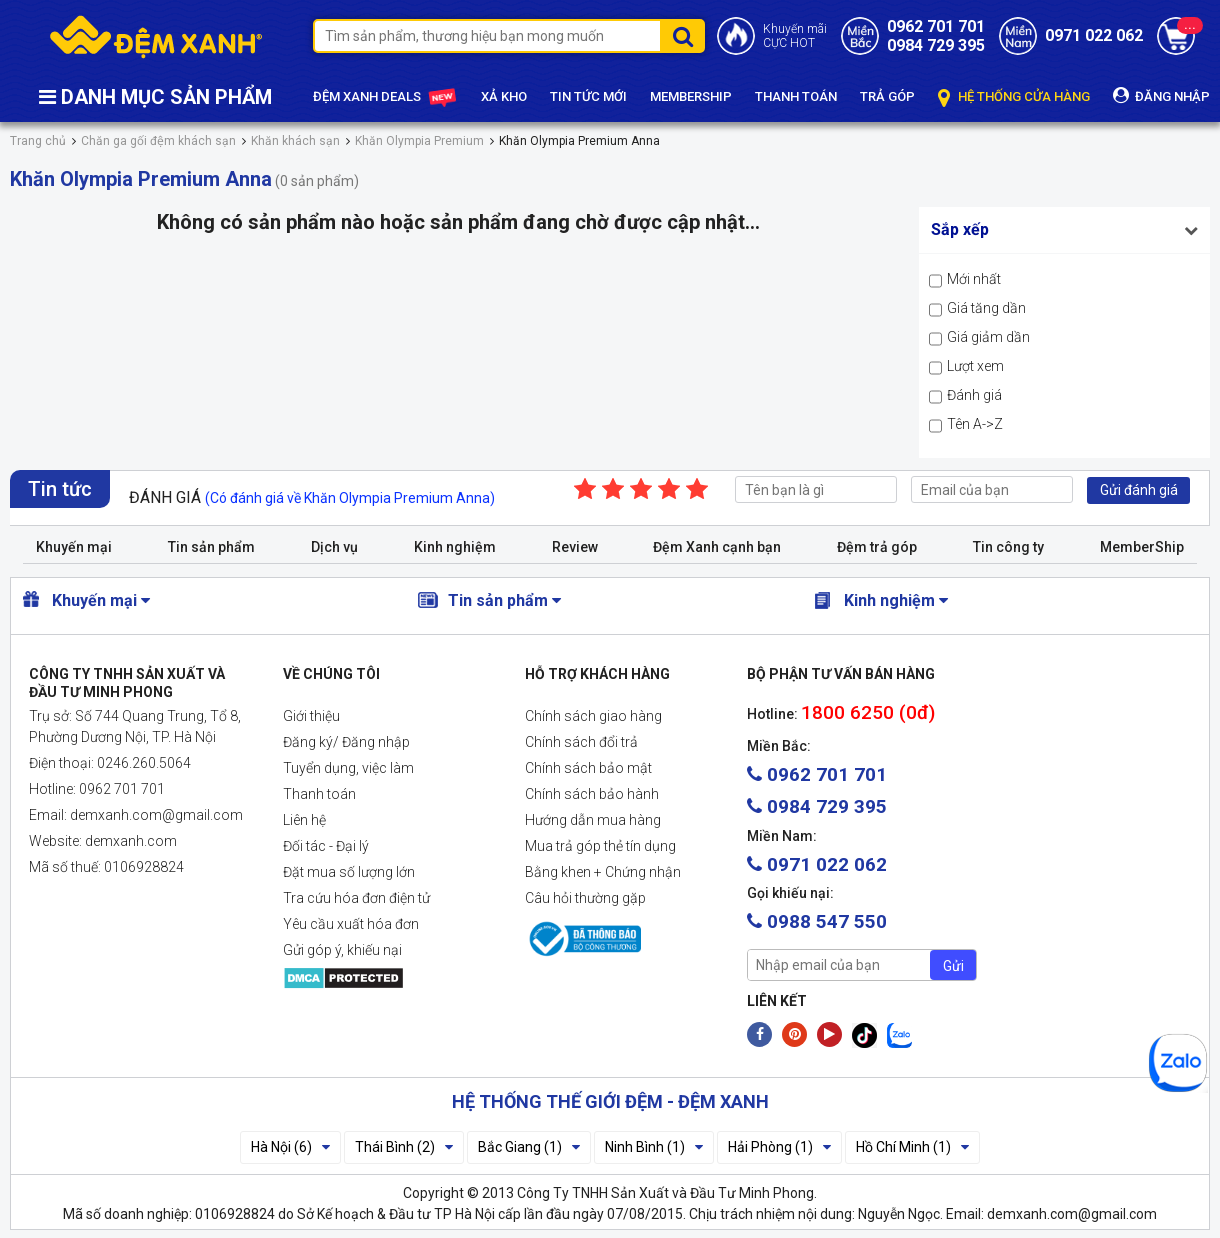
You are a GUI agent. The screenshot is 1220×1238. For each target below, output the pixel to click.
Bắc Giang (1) (529, 1147)
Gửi (953, 966)
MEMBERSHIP (691, 96)
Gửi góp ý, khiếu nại (342, 950)
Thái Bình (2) (404, 1147)
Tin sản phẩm (211, 547)
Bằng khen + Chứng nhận (603, 872)
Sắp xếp (960, 229)
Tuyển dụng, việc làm (348, 768)
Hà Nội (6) (290, 1147)
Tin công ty (1008, 547)
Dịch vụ (334, 547)
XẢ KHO (504, 96)
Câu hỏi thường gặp (585, 898)
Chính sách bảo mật (588, 768)
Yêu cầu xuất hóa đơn (351, 924)
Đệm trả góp (877, 547)
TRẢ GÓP (887, 96)
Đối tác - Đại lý (326, 846)
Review (575, 547)
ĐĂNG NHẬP (1161, 95)
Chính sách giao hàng (593, 716)
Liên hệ (304, 820)
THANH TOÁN (796, 96)
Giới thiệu (311, 716)
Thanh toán (319, 794)
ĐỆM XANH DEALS (385, 98)
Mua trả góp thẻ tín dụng (600, 846)
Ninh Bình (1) (654, 1147)
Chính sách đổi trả (581, 742)
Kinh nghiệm (455, 547)
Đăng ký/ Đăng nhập (346, 742)
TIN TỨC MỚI (588, 96)
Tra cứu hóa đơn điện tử (356, 898)
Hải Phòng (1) (779, 1147)
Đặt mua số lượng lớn (349, 872)
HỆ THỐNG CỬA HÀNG (1014, 97)
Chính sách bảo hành (592, 794)
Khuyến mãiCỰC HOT (795, 36)
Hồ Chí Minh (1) (912, 1147)
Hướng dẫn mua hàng (593, 820)
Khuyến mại (74, 547)
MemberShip (1142, 547)
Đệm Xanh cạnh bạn (717, 547)
